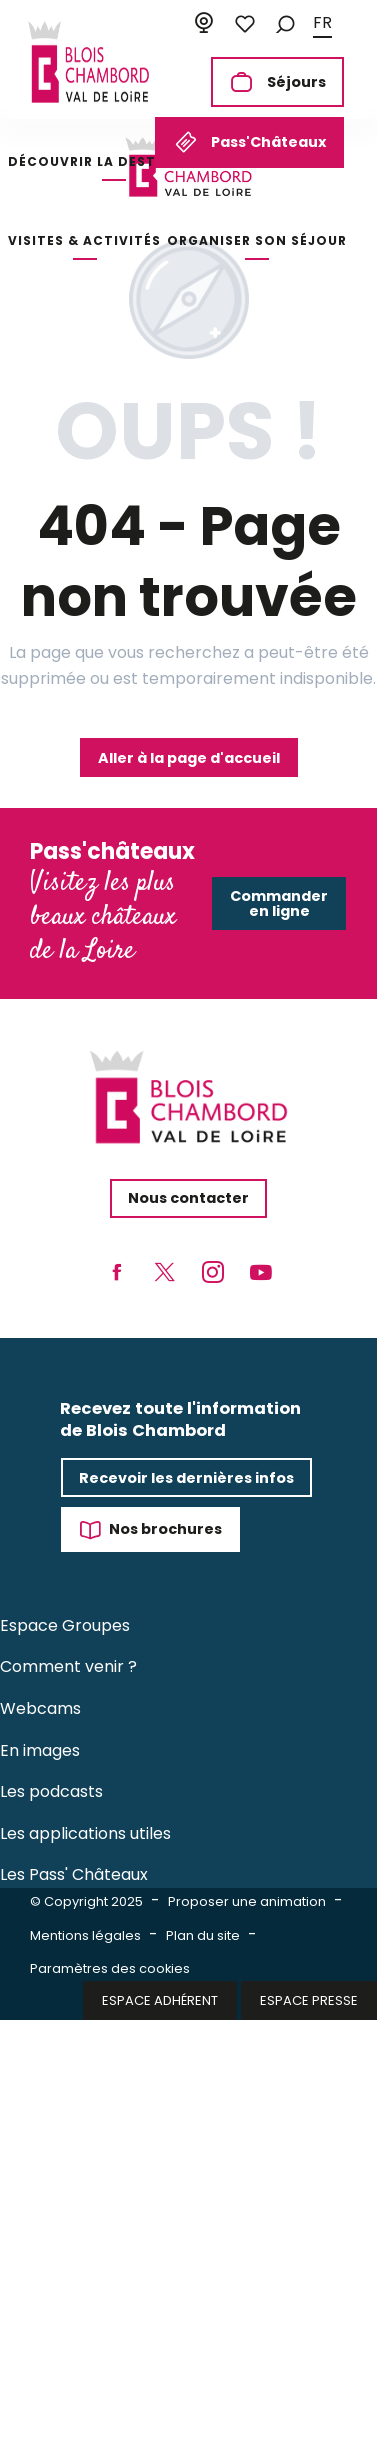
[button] (285, 23)
